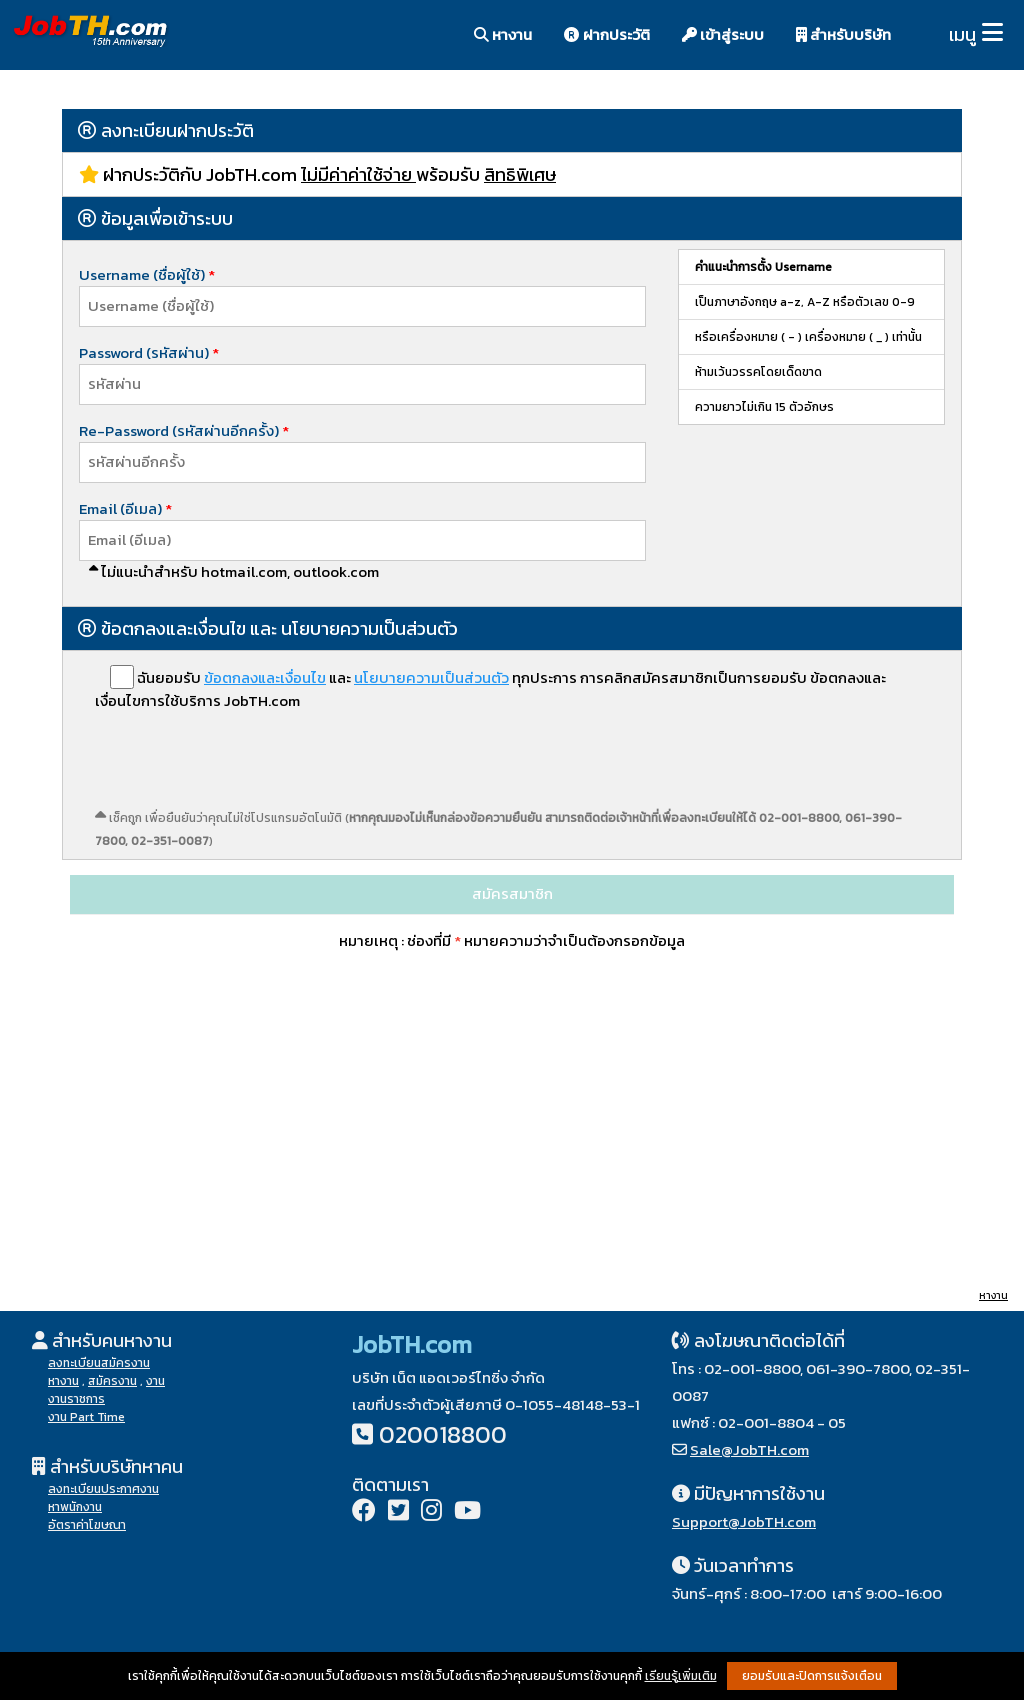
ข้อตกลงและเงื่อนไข (265, 677)
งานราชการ (76, 1399)
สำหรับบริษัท (843, 34)
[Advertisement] (512, 1130)
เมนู (962, 34)
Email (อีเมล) (122, 508)
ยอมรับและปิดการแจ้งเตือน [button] (812, 1676)
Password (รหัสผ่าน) (149, 352)
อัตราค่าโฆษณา (87, 1525)
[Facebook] (364, 1512)
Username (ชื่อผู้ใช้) (152, 274)
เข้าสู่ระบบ (723, 34)
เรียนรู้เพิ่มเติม (681, 1676)
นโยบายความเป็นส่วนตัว (431, 677)
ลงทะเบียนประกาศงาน (103, 1489)
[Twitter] (398, 1512)
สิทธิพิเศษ (520, 174)
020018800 (443, 1434)
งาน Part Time (86, 1417)
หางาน (503, 34)
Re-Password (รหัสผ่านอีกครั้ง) (184, 430)
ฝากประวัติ (607, 34)
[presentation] (247, 767)
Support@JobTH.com (744, 1521)
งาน (155, 1381)
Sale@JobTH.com (749, 1449)
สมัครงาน (112, 1381)
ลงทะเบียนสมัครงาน (99, 1363)
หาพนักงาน (75, 1507)
